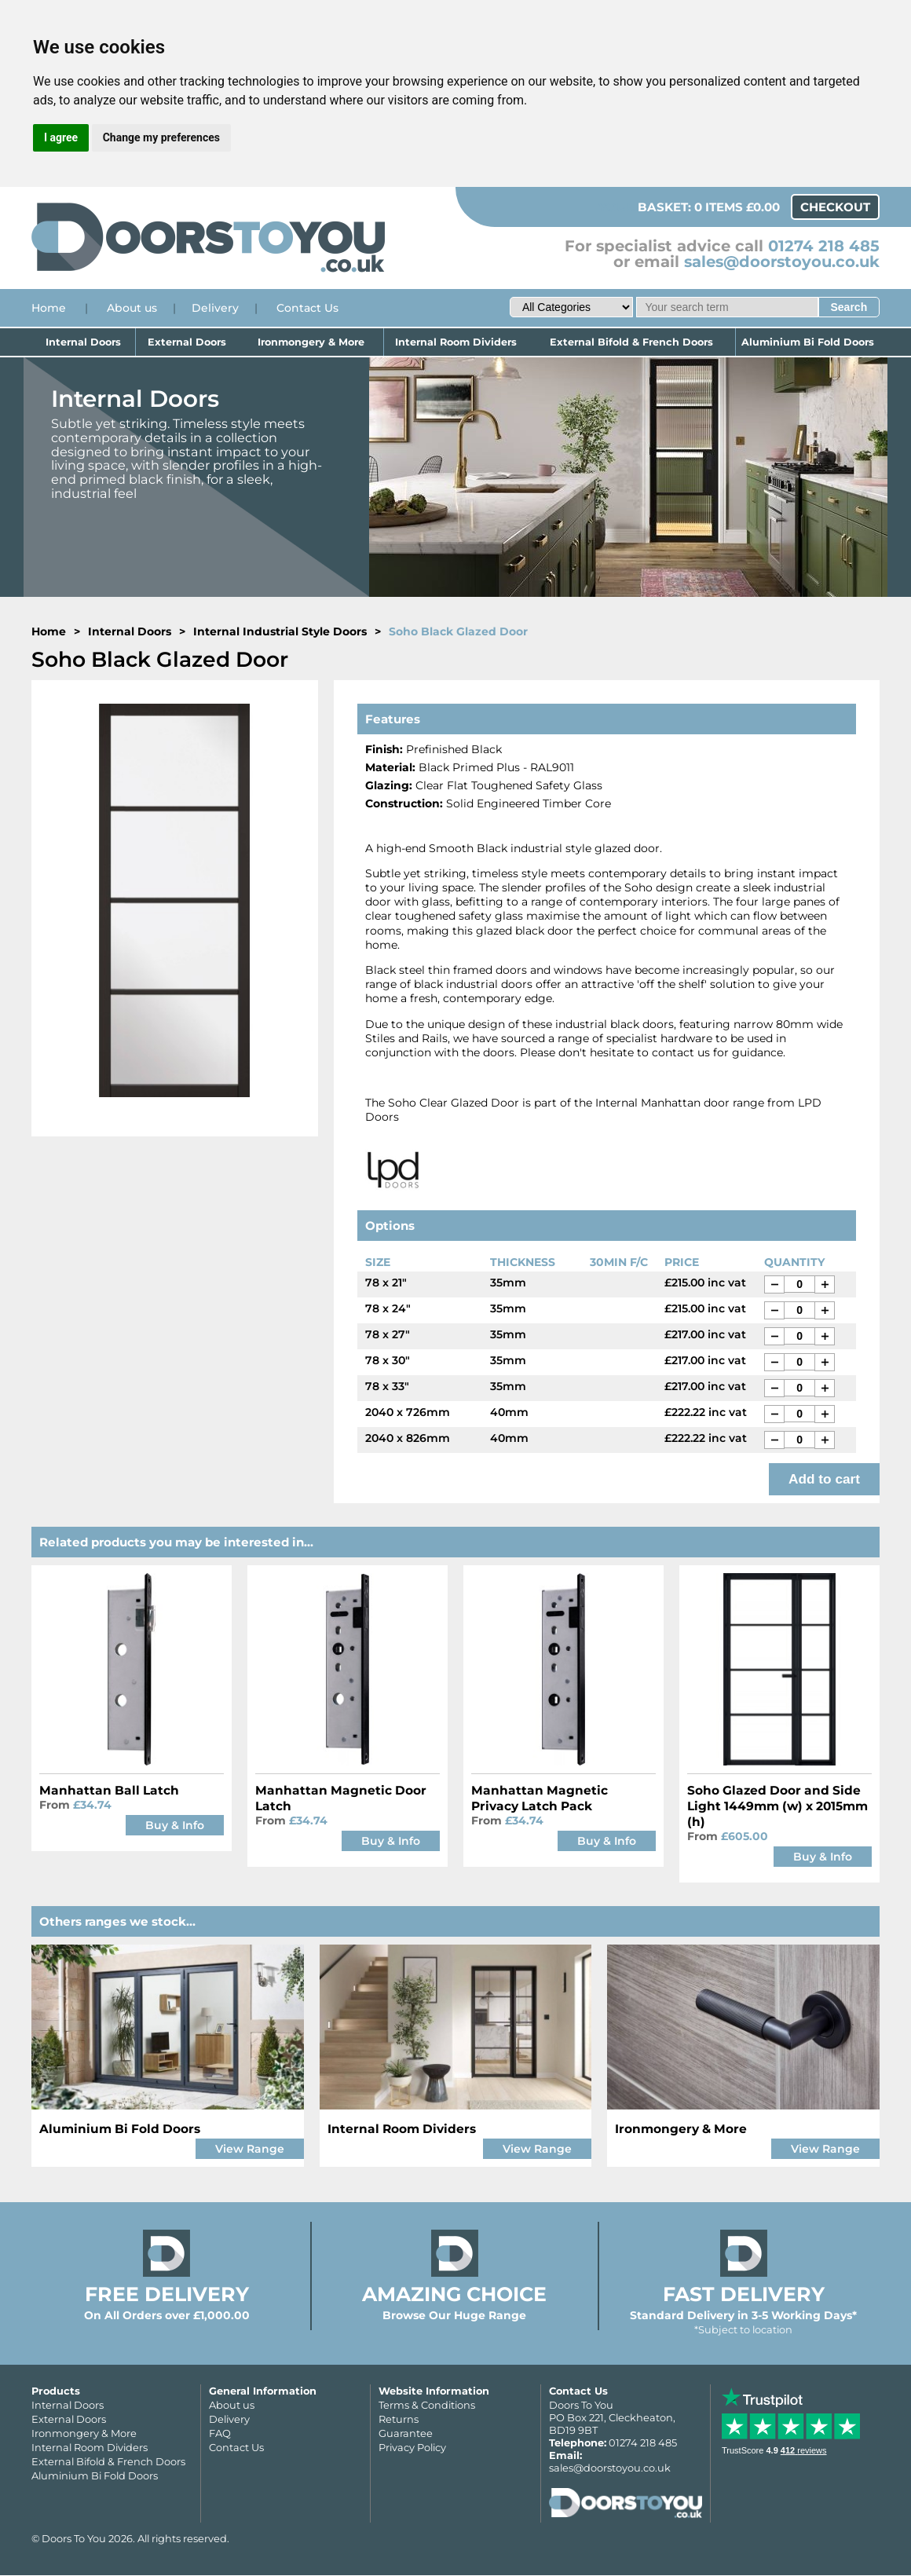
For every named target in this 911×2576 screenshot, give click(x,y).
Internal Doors (83, 342)
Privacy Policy (412, 2447)
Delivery (215, 308)
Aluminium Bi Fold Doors (807, 342)
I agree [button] (61, 137)
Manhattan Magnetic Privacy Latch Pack (539, 1798)
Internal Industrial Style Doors (280, 631)
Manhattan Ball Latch (109, 1790)
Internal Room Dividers (456, 342)
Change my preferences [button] (161, 137)
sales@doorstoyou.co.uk (782, 261)
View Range (249, 2149)
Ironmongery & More (311, 342)
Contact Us (307, 308)
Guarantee (406, 2433)
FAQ (220, 2433)
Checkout (835, 206)
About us (132, 308)
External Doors (187, 342)
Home (48, 308)
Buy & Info (174, 1825)
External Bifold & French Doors (631, 342)
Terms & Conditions (427, 2405)
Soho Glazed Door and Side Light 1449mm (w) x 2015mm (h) (777, 1806)
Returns (399, 2419)
